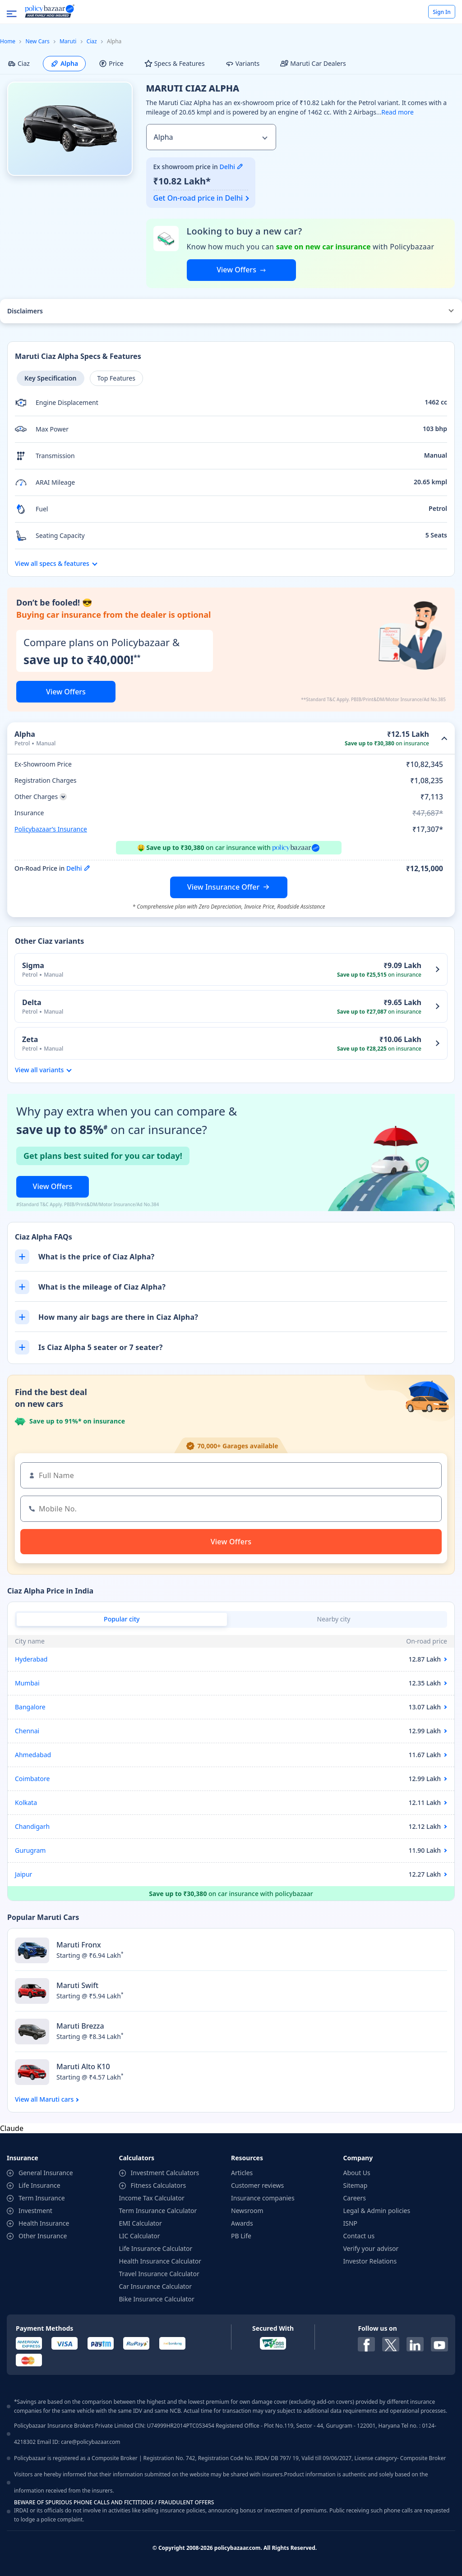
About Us (356, 2172)
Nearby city (334, 1619)
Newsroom (247, 2210)
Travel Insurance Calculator (159, 2273)
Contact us (359, 2236)
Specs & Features (174, 63)
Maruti (68, 41)
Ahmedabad (33, 1754)
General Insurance (45, 2172)
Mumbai (27, 1683)
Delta (32, 1002)
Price (111, 63)
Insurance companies (263, 2198)
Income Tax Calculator (152, 2198)
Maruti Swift (77, 1985)
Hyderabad (31, 1659)
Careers (354, 2198)
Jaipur (23, 1874)
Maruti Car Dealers (313, 63)
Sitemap (355, 2185)
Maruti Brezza (80, 2026)
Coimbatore (32, 1778)
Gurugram (30, 1850)
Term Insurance (41, 2198)
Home (7, 41)
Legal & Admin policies (377, 2210)
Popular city (121, 1619)
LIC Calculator (139, 2236)
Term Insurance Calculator (158, 2210)
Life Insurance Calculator (156, 2248)
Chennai (27, 1731)
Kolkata (26, 1802)
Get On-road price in (198, 198)
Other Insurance (42, 2236)
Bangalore (30, 1707)
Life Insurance (39, 2185)
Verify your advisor (371, 2248)
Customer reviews (257, 2185)
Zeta (30, 1039)
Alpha (64, 63)
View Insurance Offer (223, 887)
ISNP (350, 2223)
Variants (243, 63)
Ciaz (92, 41)
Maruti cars (56, 2099)
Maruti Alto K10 (83, 2066)
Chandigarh (32, 1826)
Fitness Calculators (158, 2185)
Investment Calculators (165, 2172)
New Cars (37, 41)
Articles (242, 2172)
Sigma (33, 965)
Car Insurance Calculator (155, 2286)
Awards (242, 2223)
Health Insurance (43, 2223)
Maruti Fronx (78, 1945)
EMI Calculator (140, 2223)
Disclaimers (25, 311)
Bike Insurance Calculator (156, 2299)
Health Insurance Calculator (160, 2261)
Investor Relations (370, 2261)
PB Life (241, 2236)
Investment (35, 2210)
